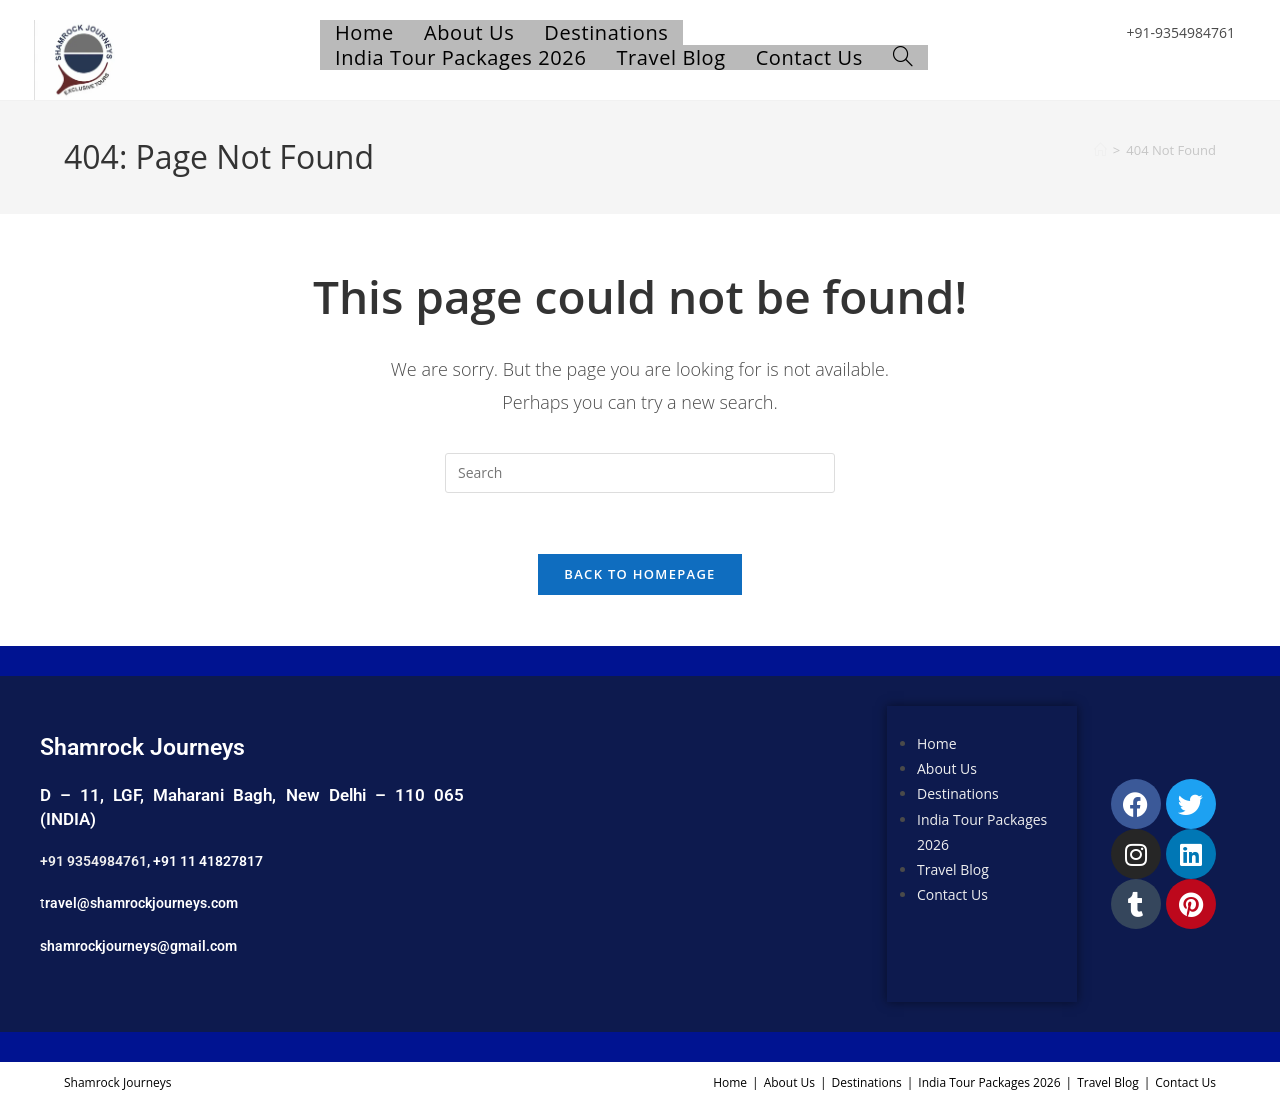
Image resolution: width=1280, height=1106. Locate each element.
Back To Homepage (639, 574)
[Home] (1100, 150)
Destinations (958, 793)
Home (937, 743)
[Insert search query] (640, 473)
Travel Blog (953, 869)
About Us (947, 768)
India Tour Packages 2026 (989, 1082)
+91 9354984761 (93, 861)
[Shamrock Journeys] (680, 854)
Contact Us (952, 894)
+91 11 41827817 (208, 861)
